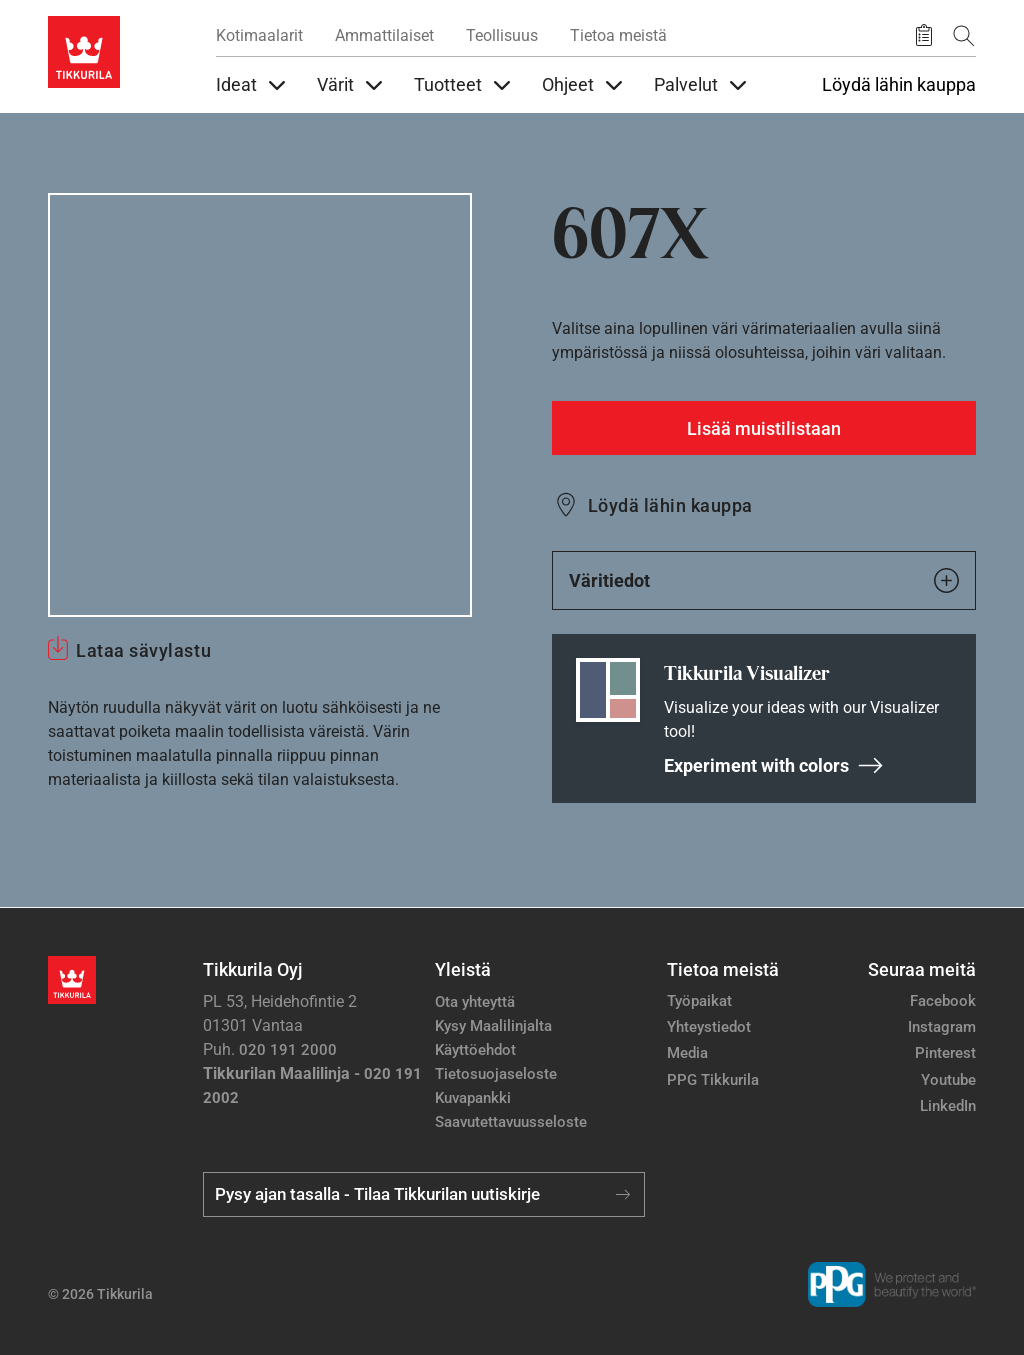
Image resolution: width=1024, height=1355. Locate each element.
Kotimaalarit (259, 35)
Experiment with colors (774, 765)
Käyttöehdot (475, 1050)
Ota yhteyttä (475, 1002)
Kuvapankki (473, 1098)
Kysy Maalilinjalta (493, 1026)
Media (687, 1053)
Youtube (948, 1080)
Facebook (943, 1001)
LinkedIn (948, 1106)
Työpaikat (699, 1001)
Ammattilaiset (384, 35)
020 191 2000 (288, 1050)
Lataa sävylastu (143, 650)
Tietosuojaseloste (496, 1074)
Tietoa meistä (618, 35)
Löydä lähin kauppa (899, 85)
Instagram (942, 1027)
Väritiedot (764, 580)
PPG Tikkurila (713, 1080)
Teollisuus (502, 35)
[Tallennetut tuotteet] (924, 36)
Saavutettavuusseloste (511, 1122)
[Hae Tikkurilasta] (964, 35)
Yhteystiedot (709, 1027)
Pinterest (945, 1053)
